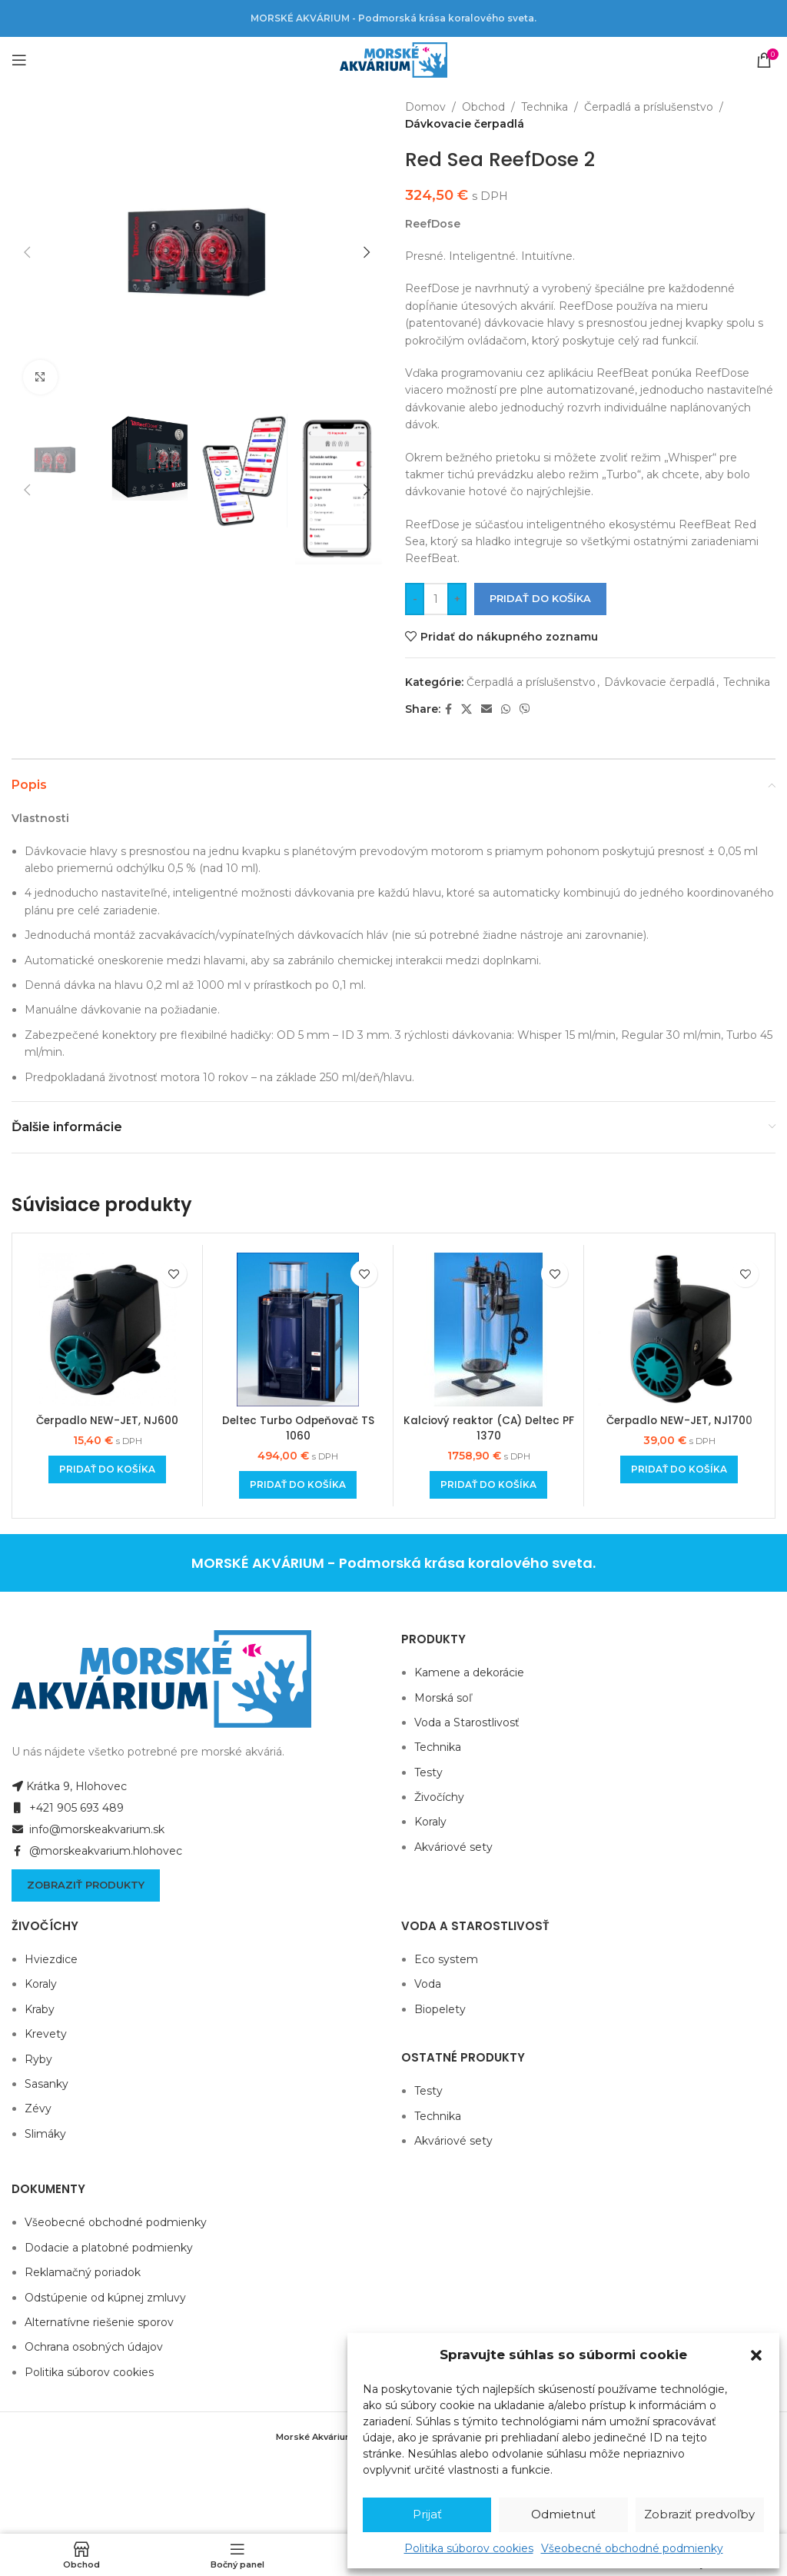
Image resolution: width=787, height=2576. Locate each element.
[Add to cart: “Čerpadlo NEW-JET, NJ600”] (107, 1469)
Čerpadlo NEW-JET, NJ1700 (679, 1420)
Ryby (38, 2059)
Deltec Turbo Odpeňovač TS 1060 (298, 1428)
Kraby (40, 2009)
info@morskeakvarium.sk (88, 1829)
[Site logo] (393, 59)
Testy (428, 1772)
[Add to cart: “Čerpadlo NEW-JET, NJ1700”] (679, 1469)
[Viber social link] (525, 709)
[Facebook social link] (448, 709)
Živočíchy (439, 1797)
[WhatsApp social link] (505, 709)
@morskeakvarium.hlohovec (97, 1851)
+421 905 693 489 (68, 1808)
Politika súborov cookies (468, 2548)
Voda (427, 1984)
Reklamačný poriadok (83, 2272)
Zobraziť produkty (85, 1885)
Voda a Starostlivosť (467, 1722)
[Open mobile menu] (19, 60)
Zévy (38, 2108)
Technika (544, 107)
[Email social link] (486, 709)
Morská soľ (443, 1698)
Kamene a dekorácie (469, 1672)
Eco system (446, 1959)
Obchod (483, 107)
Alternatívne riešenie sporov (99, 2322)
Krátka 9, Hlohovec (69, 1786)
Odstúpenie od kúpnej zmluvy (105, 2298)
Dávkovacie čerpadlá (464, 124)
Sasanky (46, 2084)
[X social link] (467, 709)
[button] (756, 2355)
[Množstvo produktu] (435, 599)
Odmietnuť (563, 2514)
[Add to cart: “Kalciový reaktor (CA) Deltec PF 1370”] (488, 1485)
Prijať (427, 2514)
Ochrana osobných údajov (94, 2347)
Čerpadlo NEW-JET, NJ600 (107, 1420)
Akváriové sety (453, 1847)
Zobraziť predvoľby (699, 2514)
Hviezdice (51, 1959)
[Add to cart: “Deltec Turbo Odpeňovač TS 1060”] (298, 1485)
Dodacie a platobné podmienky (109, 2248)
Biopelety (440, 2009)
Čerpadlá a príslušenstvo (648, 107)
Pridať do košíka (540, 598)
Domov (425, 107)
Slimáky (45, 2134)
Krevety (46, 2034)
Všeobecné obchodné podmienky (632, 2548)
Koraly (430, 1822)
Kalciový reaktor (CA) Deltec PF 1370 (488, 1428)
